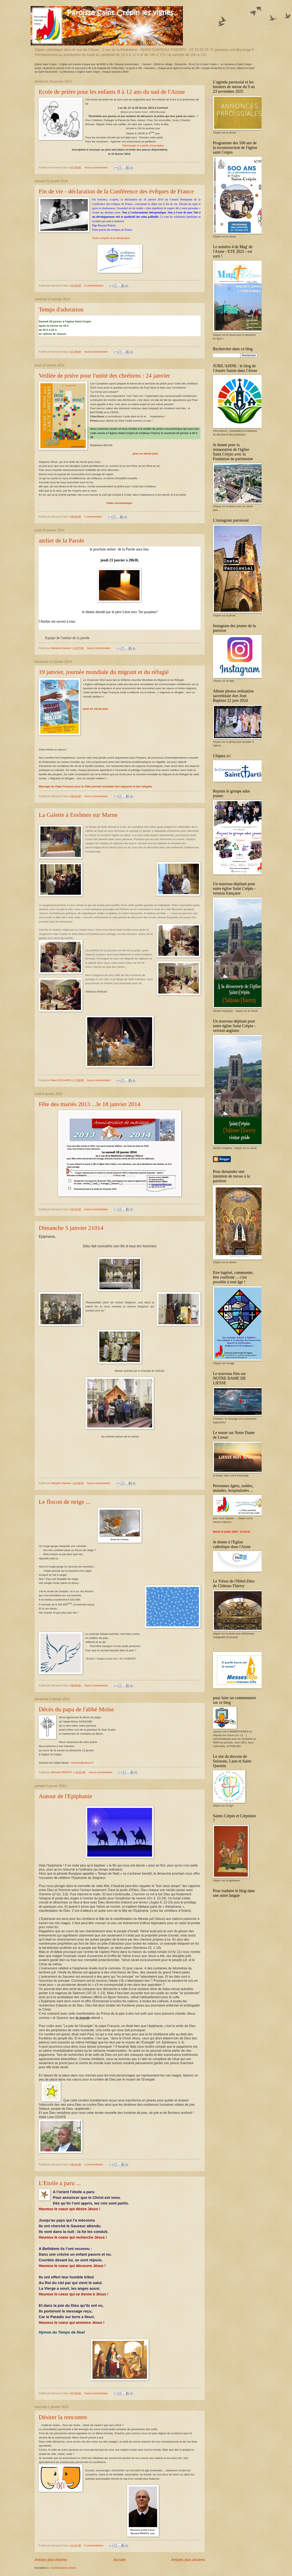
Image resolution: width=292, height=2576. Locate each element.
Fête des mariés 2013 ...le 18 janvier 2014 (90, 1104)
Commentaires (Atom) (63, 2567)
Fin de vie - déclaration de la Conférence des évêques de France (116, 191)
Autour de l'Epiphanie (65, 1796)
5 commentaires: (94, 2545)
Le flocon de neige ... (64, 1501)
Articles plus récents (50, 2560)
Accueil (119, 2560)
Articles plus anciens (188, 2560)
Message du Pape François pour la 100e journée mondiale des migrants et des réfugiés (95, 786)
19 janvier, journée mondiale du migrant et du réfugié (104, 671)
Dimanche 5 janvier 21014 (71, 1227)
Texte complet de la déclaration (111, 238)
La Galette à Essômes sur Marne (78, 814)
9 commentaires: (94, 285)
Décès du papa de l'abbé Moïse (76, 1709)
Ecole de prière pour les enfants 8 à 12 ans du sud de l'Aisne (112, 91)
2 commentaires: (94, 2164)
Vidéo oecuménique (119, 503)
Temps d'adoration (61, 309)
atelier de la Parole (61, 540)
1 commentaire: (93, 516)
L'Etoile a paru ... (60, 2183)
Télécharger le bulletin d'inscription (143, 145)
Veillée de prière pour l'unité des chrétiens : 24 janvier (104, 375)
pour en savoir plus (145, 453)
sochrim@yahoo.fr (82, 1762)
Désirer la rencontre (63, 2417)
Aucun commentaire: (96, 167)
